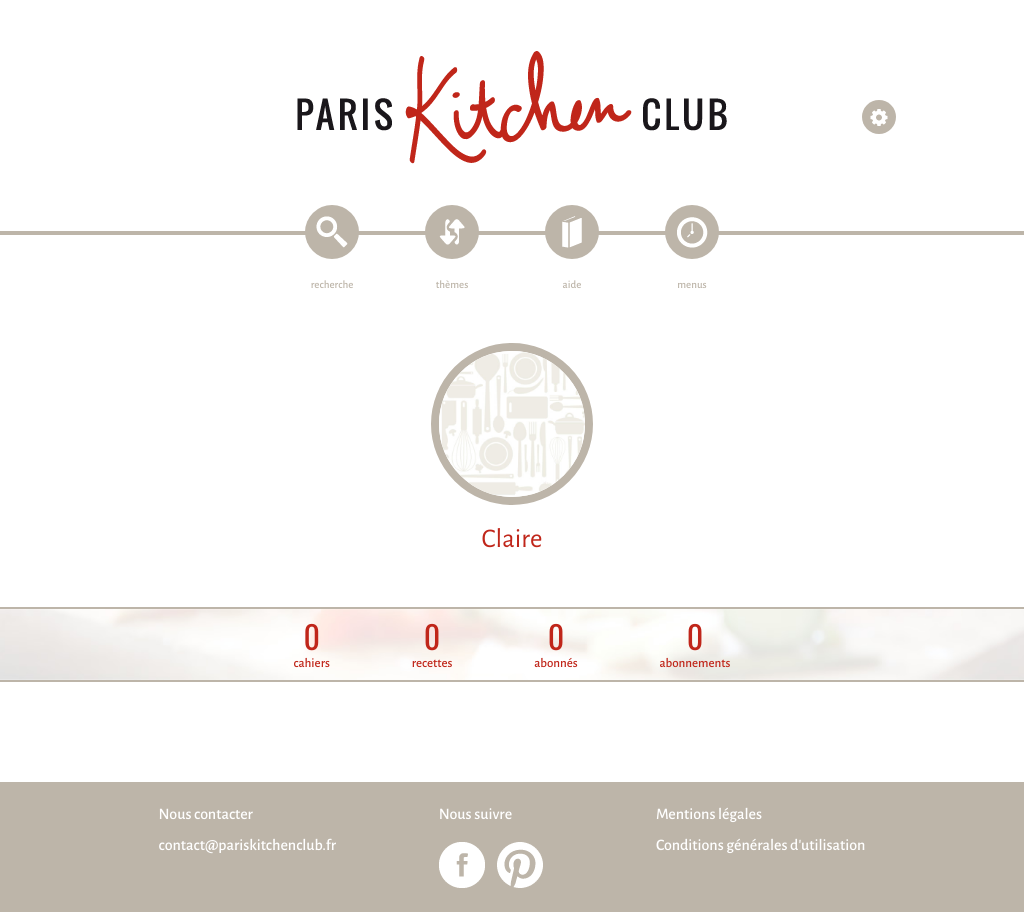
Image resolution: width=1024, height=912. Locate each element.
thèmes (452, 285)
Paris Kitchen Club (512, 107)
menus (691, 285)
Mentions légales (709, 815)
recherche (332, 285)
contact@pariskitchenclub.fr (248, 846)
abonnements (694, 645)
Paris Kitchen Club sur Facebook (462, 865)
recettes (432, 645)
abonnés (556, 645)
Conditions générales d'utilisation (760, 846)
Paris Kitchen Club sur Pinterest (520, 865)
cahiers (312, 645)
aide (572, 285)
